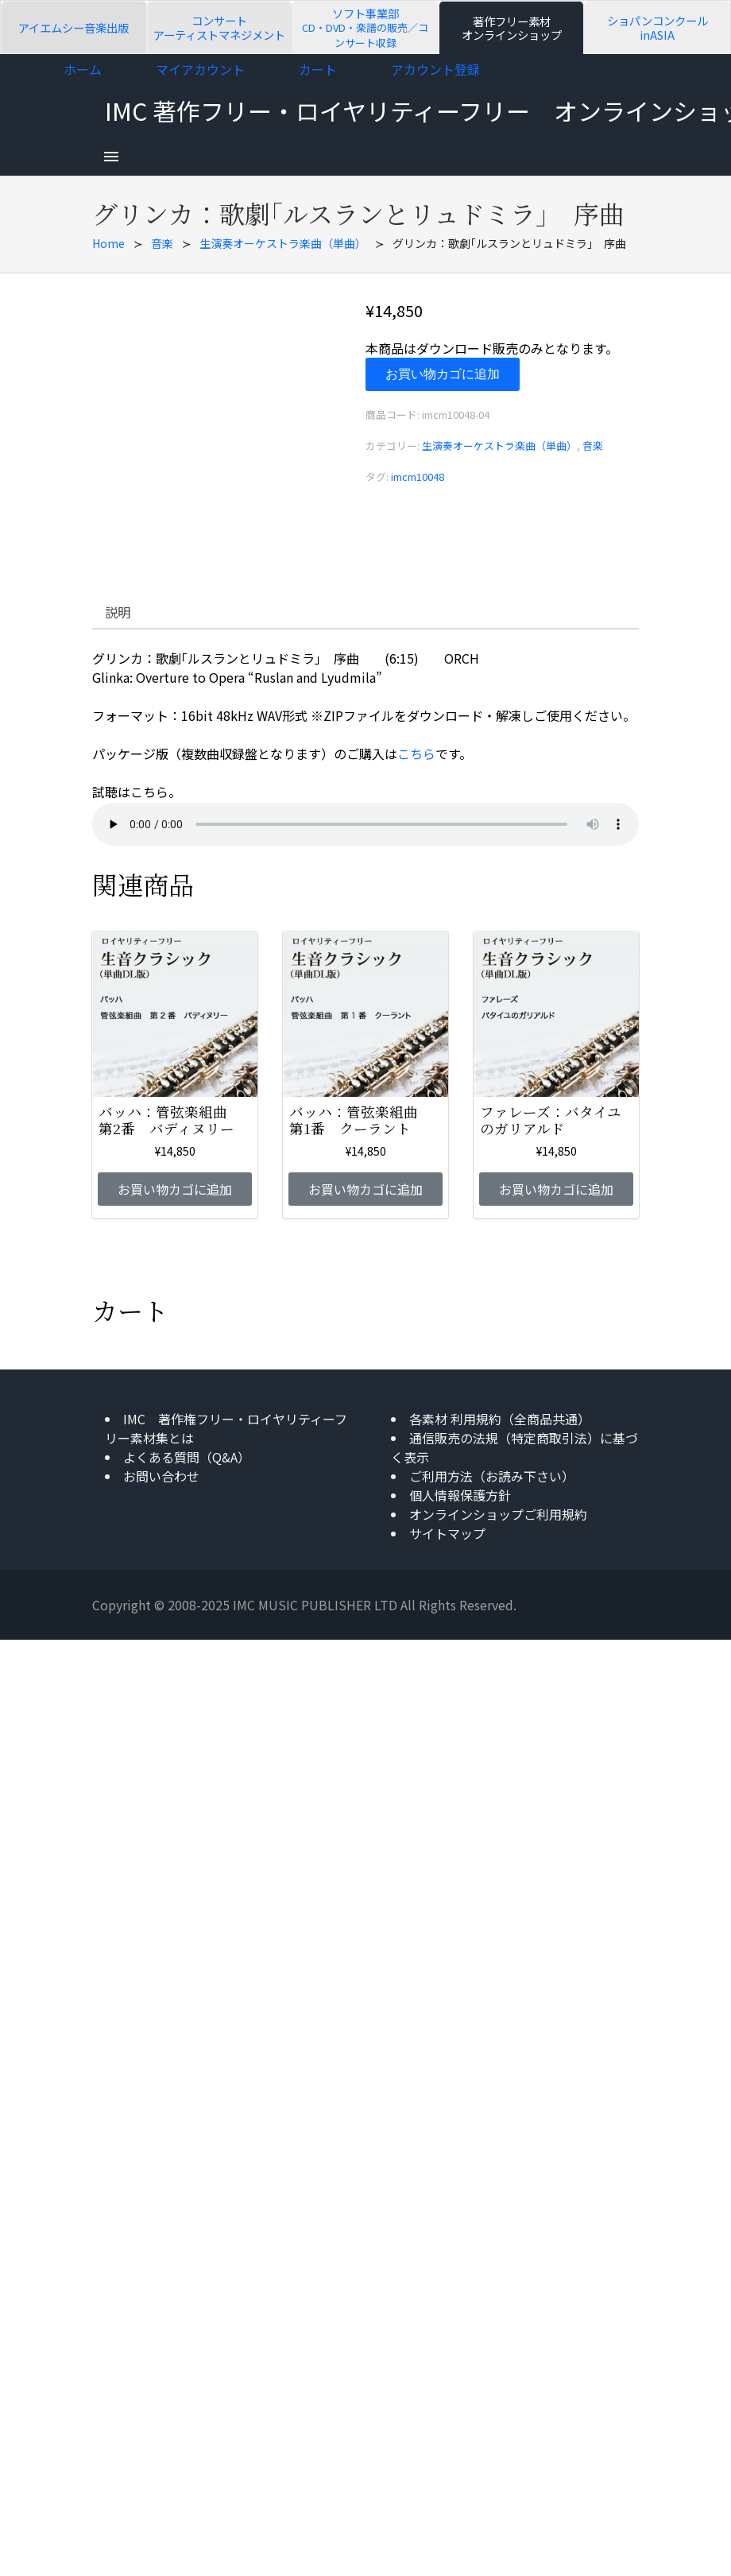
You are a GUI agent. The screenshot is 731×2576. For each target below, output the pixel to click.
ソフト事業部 (365, 27)
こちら (416, 753)
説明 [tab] (117, 612)
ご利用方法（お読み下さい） (491, 1476)
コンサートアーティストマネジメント (219, 27)
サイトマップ (447, 1533)
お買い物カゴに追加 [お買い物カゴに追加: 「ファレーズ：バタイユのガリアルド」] (556, 1189)
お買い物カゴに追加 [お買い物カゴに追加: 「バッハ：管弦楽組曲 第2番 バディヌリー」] (175, 1189)
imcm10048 (417, 476)
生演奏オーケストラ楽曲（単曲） (282, 243)
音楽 (162, 243)
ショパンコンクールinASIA (657, 27)
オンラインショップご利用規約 (498, 1514)
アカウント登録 (435, 69)
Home (108, 243)
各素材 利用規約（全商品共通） (499, 1418)
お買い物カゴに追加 (442, 374)
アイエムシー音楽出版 (73, 27)
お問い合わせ (161, 1476)
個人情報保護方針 (460, 1495)
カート (318, 69)
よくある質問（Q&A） (186, 1456)
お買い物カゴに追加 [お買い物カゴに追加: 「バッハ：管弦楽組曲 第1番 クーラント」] (365, 1189)
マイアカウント (200, 69)
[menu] (111, 157)
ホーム (83, 69)
